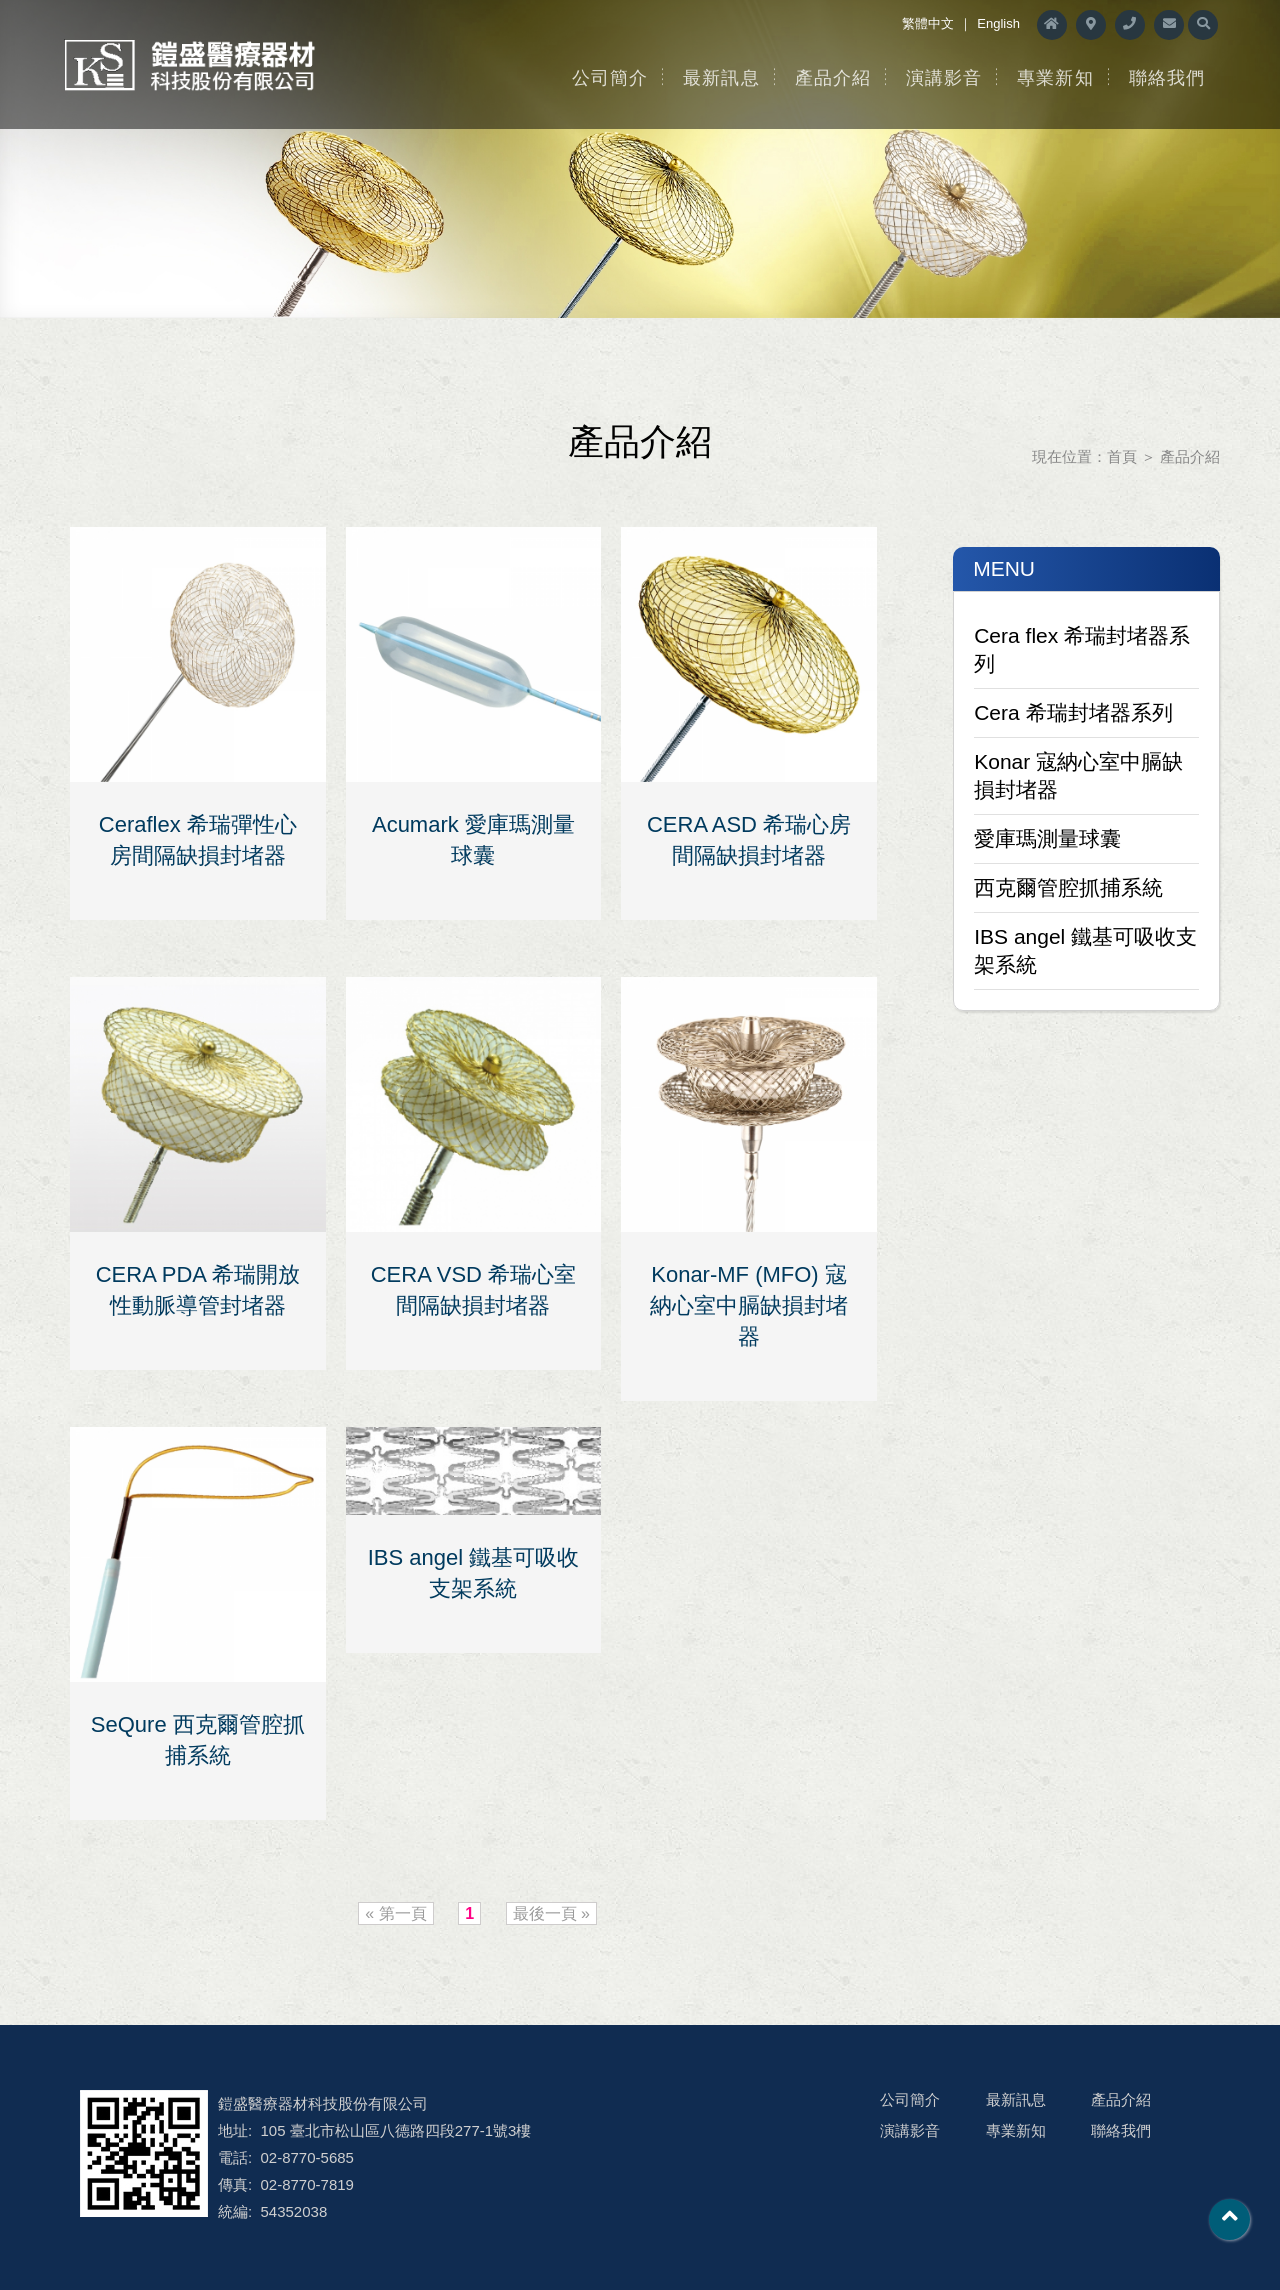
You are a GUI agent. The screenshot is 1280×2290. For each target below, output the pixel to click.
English (998, 23)
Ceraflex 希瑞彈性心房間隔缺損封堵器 (198, 840)
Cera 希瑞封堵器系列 (1073, 712)
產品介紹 (833, 78)
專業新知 (1055, 78)
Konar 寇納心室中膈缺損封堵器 (1078, 775)
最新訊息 (721, 78)
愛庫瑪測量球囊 (1047, 838)
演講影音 (944, 78)
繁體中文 (928, 23)
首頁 (1122, 456)
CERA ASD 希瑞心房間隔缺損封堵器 (749, 840)
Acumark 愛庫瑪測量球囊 (473, 840)
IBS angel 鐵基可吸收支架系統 (1085, 950)
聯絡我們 (1167, 78)
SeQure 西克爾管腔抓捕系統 (198, 1740)
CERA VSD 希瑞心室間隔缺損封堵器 (473, 1290)
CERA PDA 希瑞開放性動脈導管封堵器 (198, 1290)
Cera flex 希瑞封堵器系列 (1082, 649)
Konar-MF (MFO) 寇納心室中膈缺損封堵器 (749, 1305)
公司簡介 (610, 78)
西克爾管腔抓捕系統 (1068, 887)
